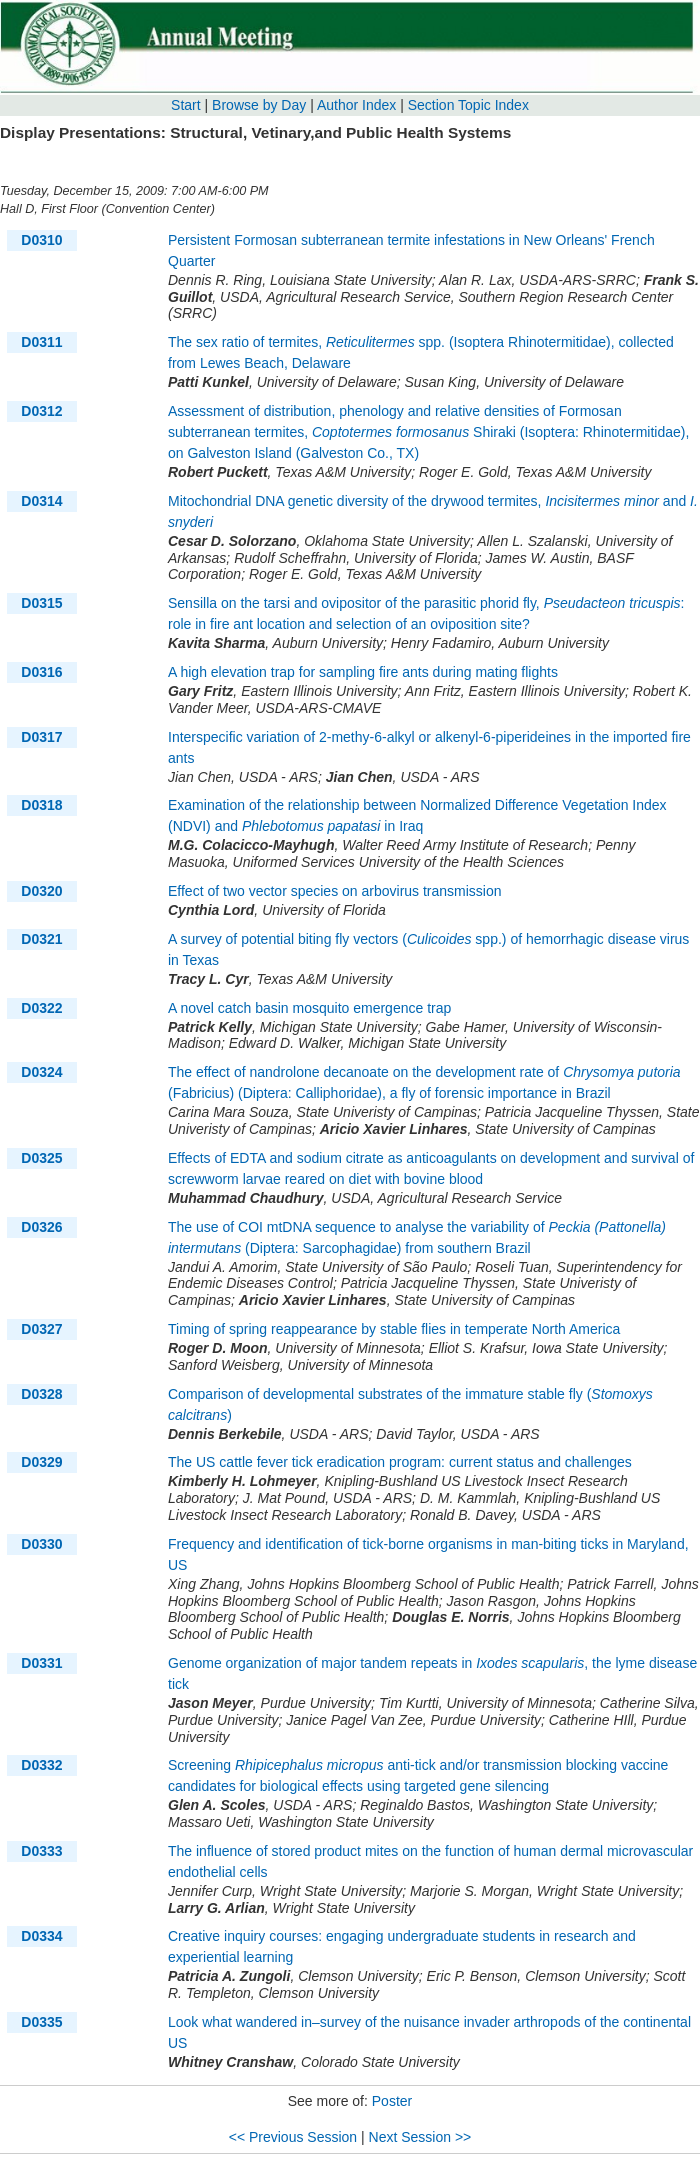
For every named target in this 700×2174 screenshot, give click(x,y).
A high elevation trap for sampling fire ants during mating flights (363, 672)
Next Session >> (420, 2137)
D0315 (41, 603)
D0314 (41, 501)
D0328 (41, 1394)
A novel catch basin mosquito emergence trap (309, 1008)
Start (186, 105)
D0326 (41, 1227)
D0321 (41, 939)
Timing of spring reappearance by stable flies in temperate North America (394, 1329)
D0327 (41, 1329)
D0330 (41, 1544)
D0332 (41, 1765)
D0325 (41, 1158)
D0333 (41, 1851)
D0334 (41, 1936)
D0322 (41, 1008)
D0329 (41, 1462)
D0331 (41, 1663)
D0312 (41, 411)
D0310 (41, 240)
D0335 (41, 2022)
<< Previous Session (293, 2137)
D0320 (41, 891)
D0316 (41, 672)
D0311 (41, 342)
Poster (392, 2101)
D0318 (41, 805)
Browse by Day (259, 105)
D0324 (41, 1072)
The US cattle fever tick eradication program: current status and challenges (400, 1462)
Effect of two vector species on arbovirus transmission (335, 891)
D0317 (41, 737)
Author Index (356, 105)
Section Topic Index (468, 105)
